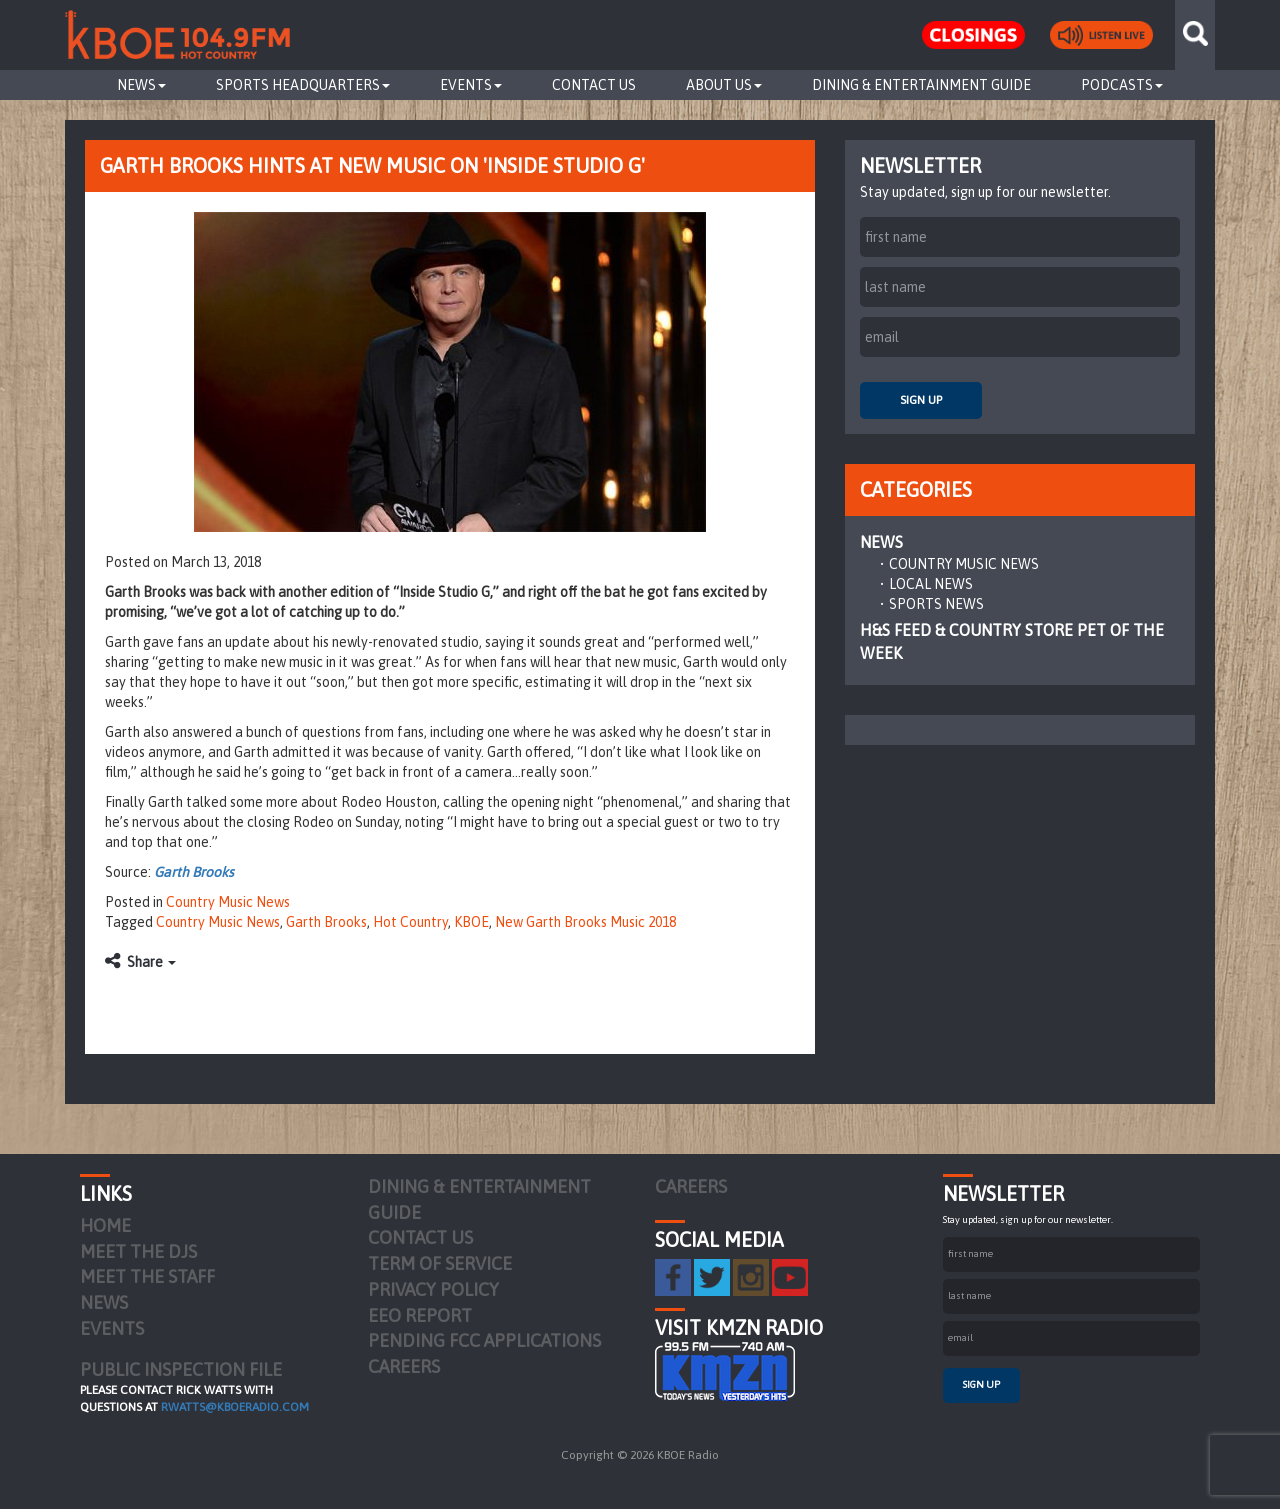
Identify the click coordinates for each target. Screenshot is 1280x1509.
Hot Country (410, 922)
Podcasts (1122, 85)
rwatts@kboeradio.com (235, 1407)
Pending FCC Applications (484, 1340)
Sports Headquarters (303, 85)
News (141, 85)
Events (471, 85)
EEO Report (420, 1315)
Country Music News (228, 902)
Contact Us (594, 85)
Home (105, 1225)
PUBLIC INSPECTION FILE (181, 1369)
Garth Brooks (194, 872)
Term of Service (440, 1263)
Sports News (936, 604)
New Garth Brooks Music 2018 (585, 922)
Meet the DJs (138, 1251)
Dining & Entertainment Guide (921, 85)
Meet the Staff (147, 1276)
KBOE (471, 922)
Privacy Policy (433, 1289)
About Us (724, 85)
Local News (931, 584)
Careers (404, 1366)
